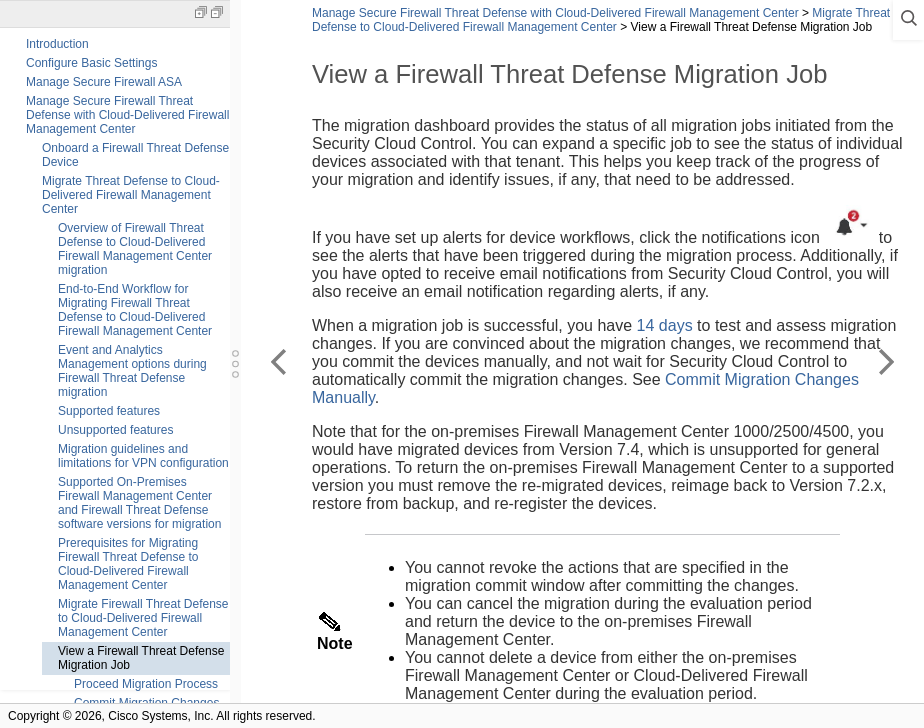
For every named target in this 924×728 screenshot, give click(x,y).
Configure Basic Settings (91, 63)
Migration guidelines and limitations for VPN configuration (143, 456)
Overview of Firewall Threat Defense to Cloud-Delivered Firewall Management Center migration (135, 249)
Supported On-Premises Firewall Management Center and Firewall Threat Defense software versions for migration (139, 503)
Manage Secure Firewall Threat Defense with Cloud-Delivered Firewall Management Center (127, 115)
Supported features (109, 411)
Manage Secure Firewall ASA (104, 82)
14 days (665, 325)
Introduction (57, 44)
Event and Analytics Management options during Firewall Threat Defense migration (132, 371)
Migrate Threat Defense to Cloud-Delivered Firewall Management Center (131, 195)
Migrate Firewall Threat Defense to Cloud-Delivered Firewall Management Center (143, 618)
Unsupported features (115, 430)
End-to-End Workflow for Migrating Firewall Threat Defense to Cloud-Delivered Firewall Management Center (135, 310)
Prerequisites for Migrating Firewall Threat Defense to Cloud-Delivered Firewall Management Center (128, 564)
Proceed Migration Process (146, 684)
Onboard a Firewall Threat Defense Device (135, 155)
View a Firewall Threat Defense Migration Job (141, 658)
